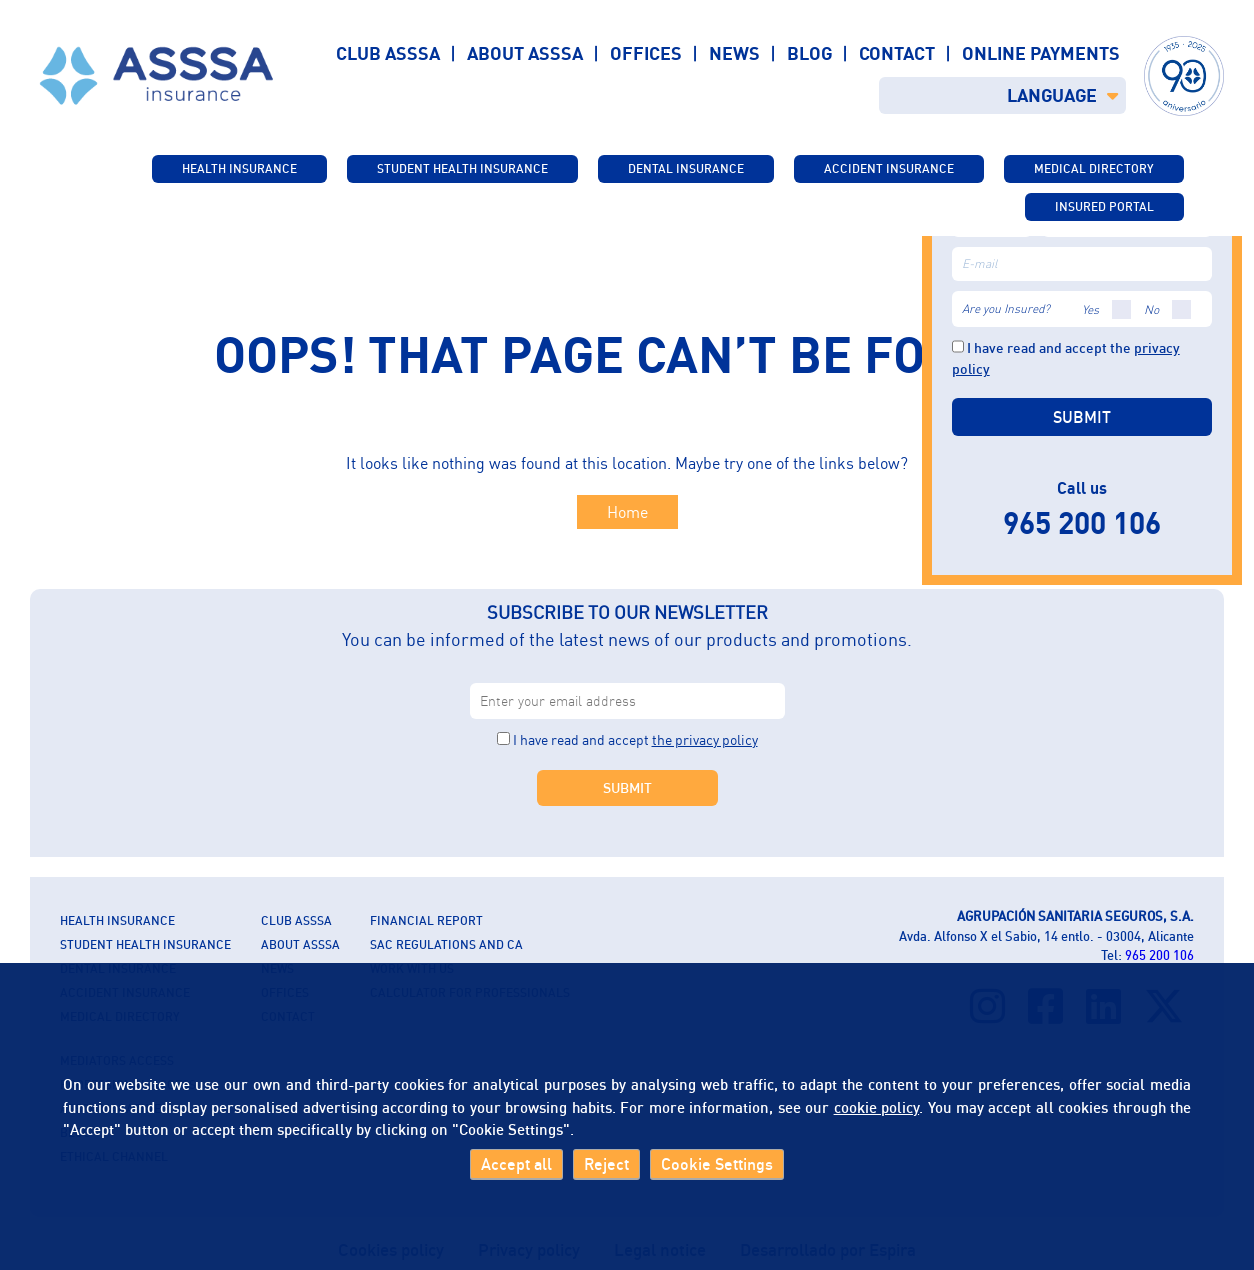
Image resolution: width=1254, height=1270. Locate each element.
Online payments (1041, 53)
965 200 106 (1159, 955)
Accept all (516, 1164)
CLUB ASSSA (296, 920)
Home (627, 512)
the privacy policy (705, 739)
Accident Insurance (889, 168)
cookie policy (876, 1107)
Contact (897, 53)
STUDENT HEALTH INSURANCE (462, 168)
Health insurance (239, 168)
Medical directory (1094, 168)
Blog (809, 53)
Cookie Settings (717, 1164)
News (734, 53)
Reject (606, 1164)
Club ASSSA (388, 53)
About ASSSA (525, 53)
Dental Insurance (686, 168)
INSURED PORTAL (1104, 206)
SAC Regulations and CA (446, 944)
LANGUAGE (1062, 95)
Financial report (426, 920)
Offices (646, 53)
